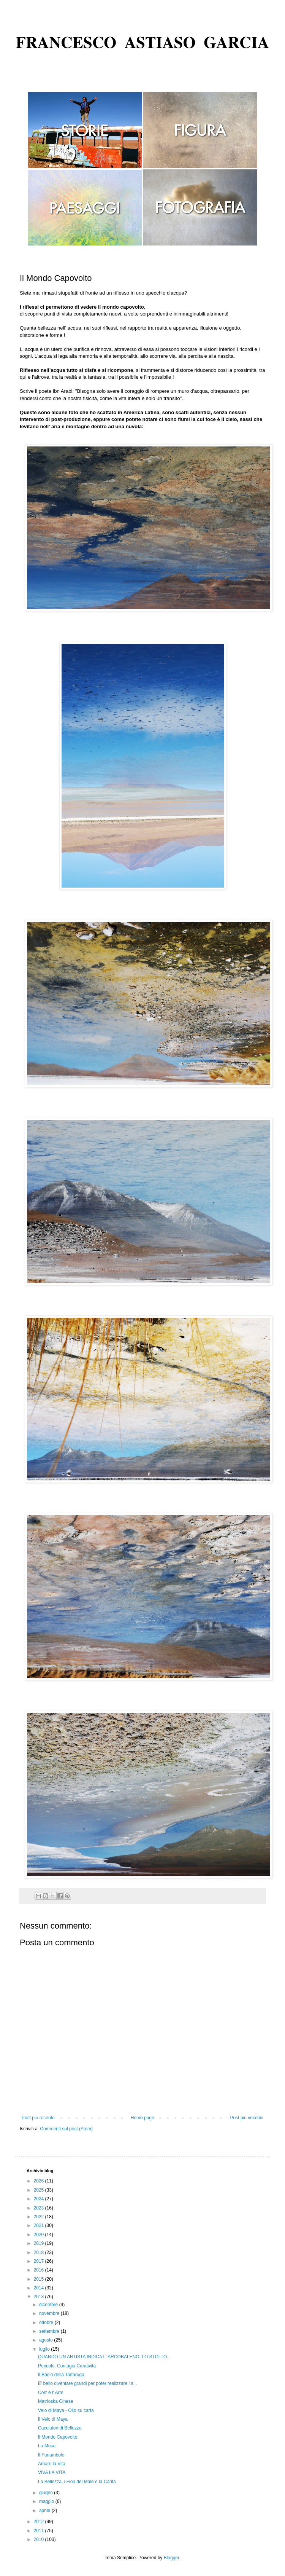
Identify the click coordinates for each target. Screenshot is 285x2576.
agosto (46, 2340)
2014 (39, 2288)
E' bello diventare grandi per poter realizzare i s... (87, 2383)
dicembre (49, 2304)
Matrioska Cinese (55, 2401)
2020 (39, 2234)
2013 (39, 2296)
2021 (39, 2225)
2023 (39, 2208)
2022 (39, 2216)
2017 (39, 2261)
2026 (39, 2181)
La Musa (46, 2445)
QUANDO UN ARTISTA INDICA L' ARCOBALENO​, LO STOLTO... (104, 2356)
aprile (45, 2510)
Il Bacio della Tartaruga (61, 2374)
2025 (39, 2190)
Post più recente (38, 2117)
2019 (39, 2243)
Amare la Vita (51, 2463)
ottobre (47, 2322)
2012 (39, 2521)
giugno (46, 2492)
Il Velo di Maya (53, 2419)
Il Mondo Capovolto (57, 2437)
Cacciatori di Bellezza (60, 2428)
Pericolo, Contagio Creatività (67, 2366)
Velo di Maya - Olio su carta (66, 2410)
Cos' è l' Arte (50, 2392)
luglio (45, 2349)
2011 (39, 2530)
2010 (39, 2539)
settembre (50, 2331)
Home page (142, 2117)
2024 (39, 2198)
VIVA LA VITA (51, 2472)
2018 (39, 2252)
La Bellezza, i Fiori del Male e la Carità (77, 2481)
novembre (50, 2313)
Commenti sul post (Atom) (66, 2128)
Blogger (171, 2557)
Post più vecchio (246, 2117)
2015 (39, 2279)
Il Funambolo (51, 2455)
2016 (39, 2270)
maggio (47, 2501)
